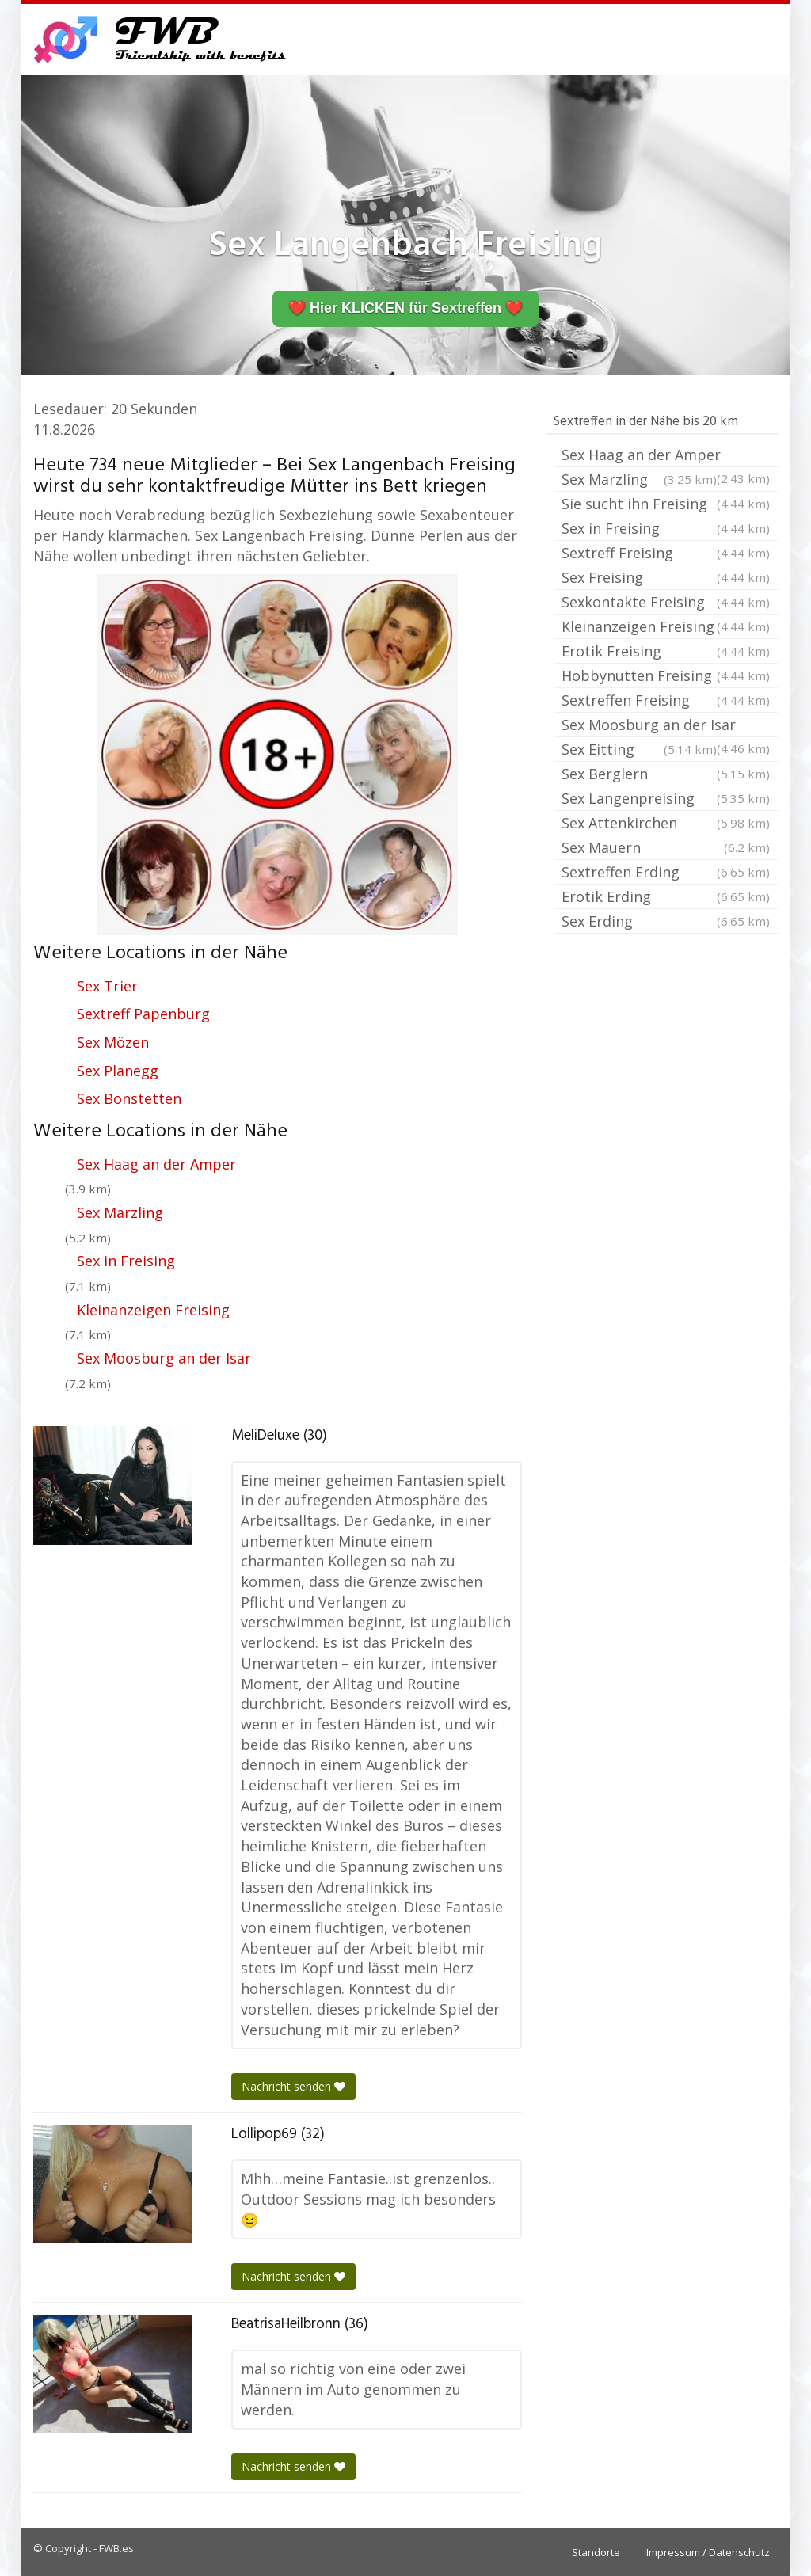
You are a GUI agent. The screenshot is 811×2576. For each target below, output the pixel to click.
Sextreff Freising (666, 553)
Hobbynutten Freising (666, 675)
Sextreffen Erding (666, 872)
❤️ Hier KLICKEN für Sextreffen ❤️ (405, 308)
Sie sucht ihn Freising (666, 504)
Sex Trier (107, 985)
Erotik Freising (666, 651)
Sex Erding (666, 921)
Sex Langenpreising (666, 798)
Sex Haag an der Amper (156, 1164)
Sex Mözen (113, 1042)
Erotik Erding (666, 896)
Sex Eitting (639, 749)
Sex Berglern (666, 774)
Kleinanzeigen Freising (153, 1309)
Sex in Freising (126, 1260)
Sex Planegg (117, 1070)
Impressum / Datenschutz (708, 2552)
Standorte (596, 2552)
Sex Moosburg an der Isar (164, 1358)
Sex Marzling (120, 1212)
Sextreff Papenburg (143, 1013)
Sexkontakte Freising (666, 602)
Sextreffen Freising (666, 700)
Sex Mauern (666, 847)
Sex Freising (666, 577)
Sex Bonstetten (129, 1098)
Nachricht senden (293, 2086)
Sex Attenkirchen (666, 823)
